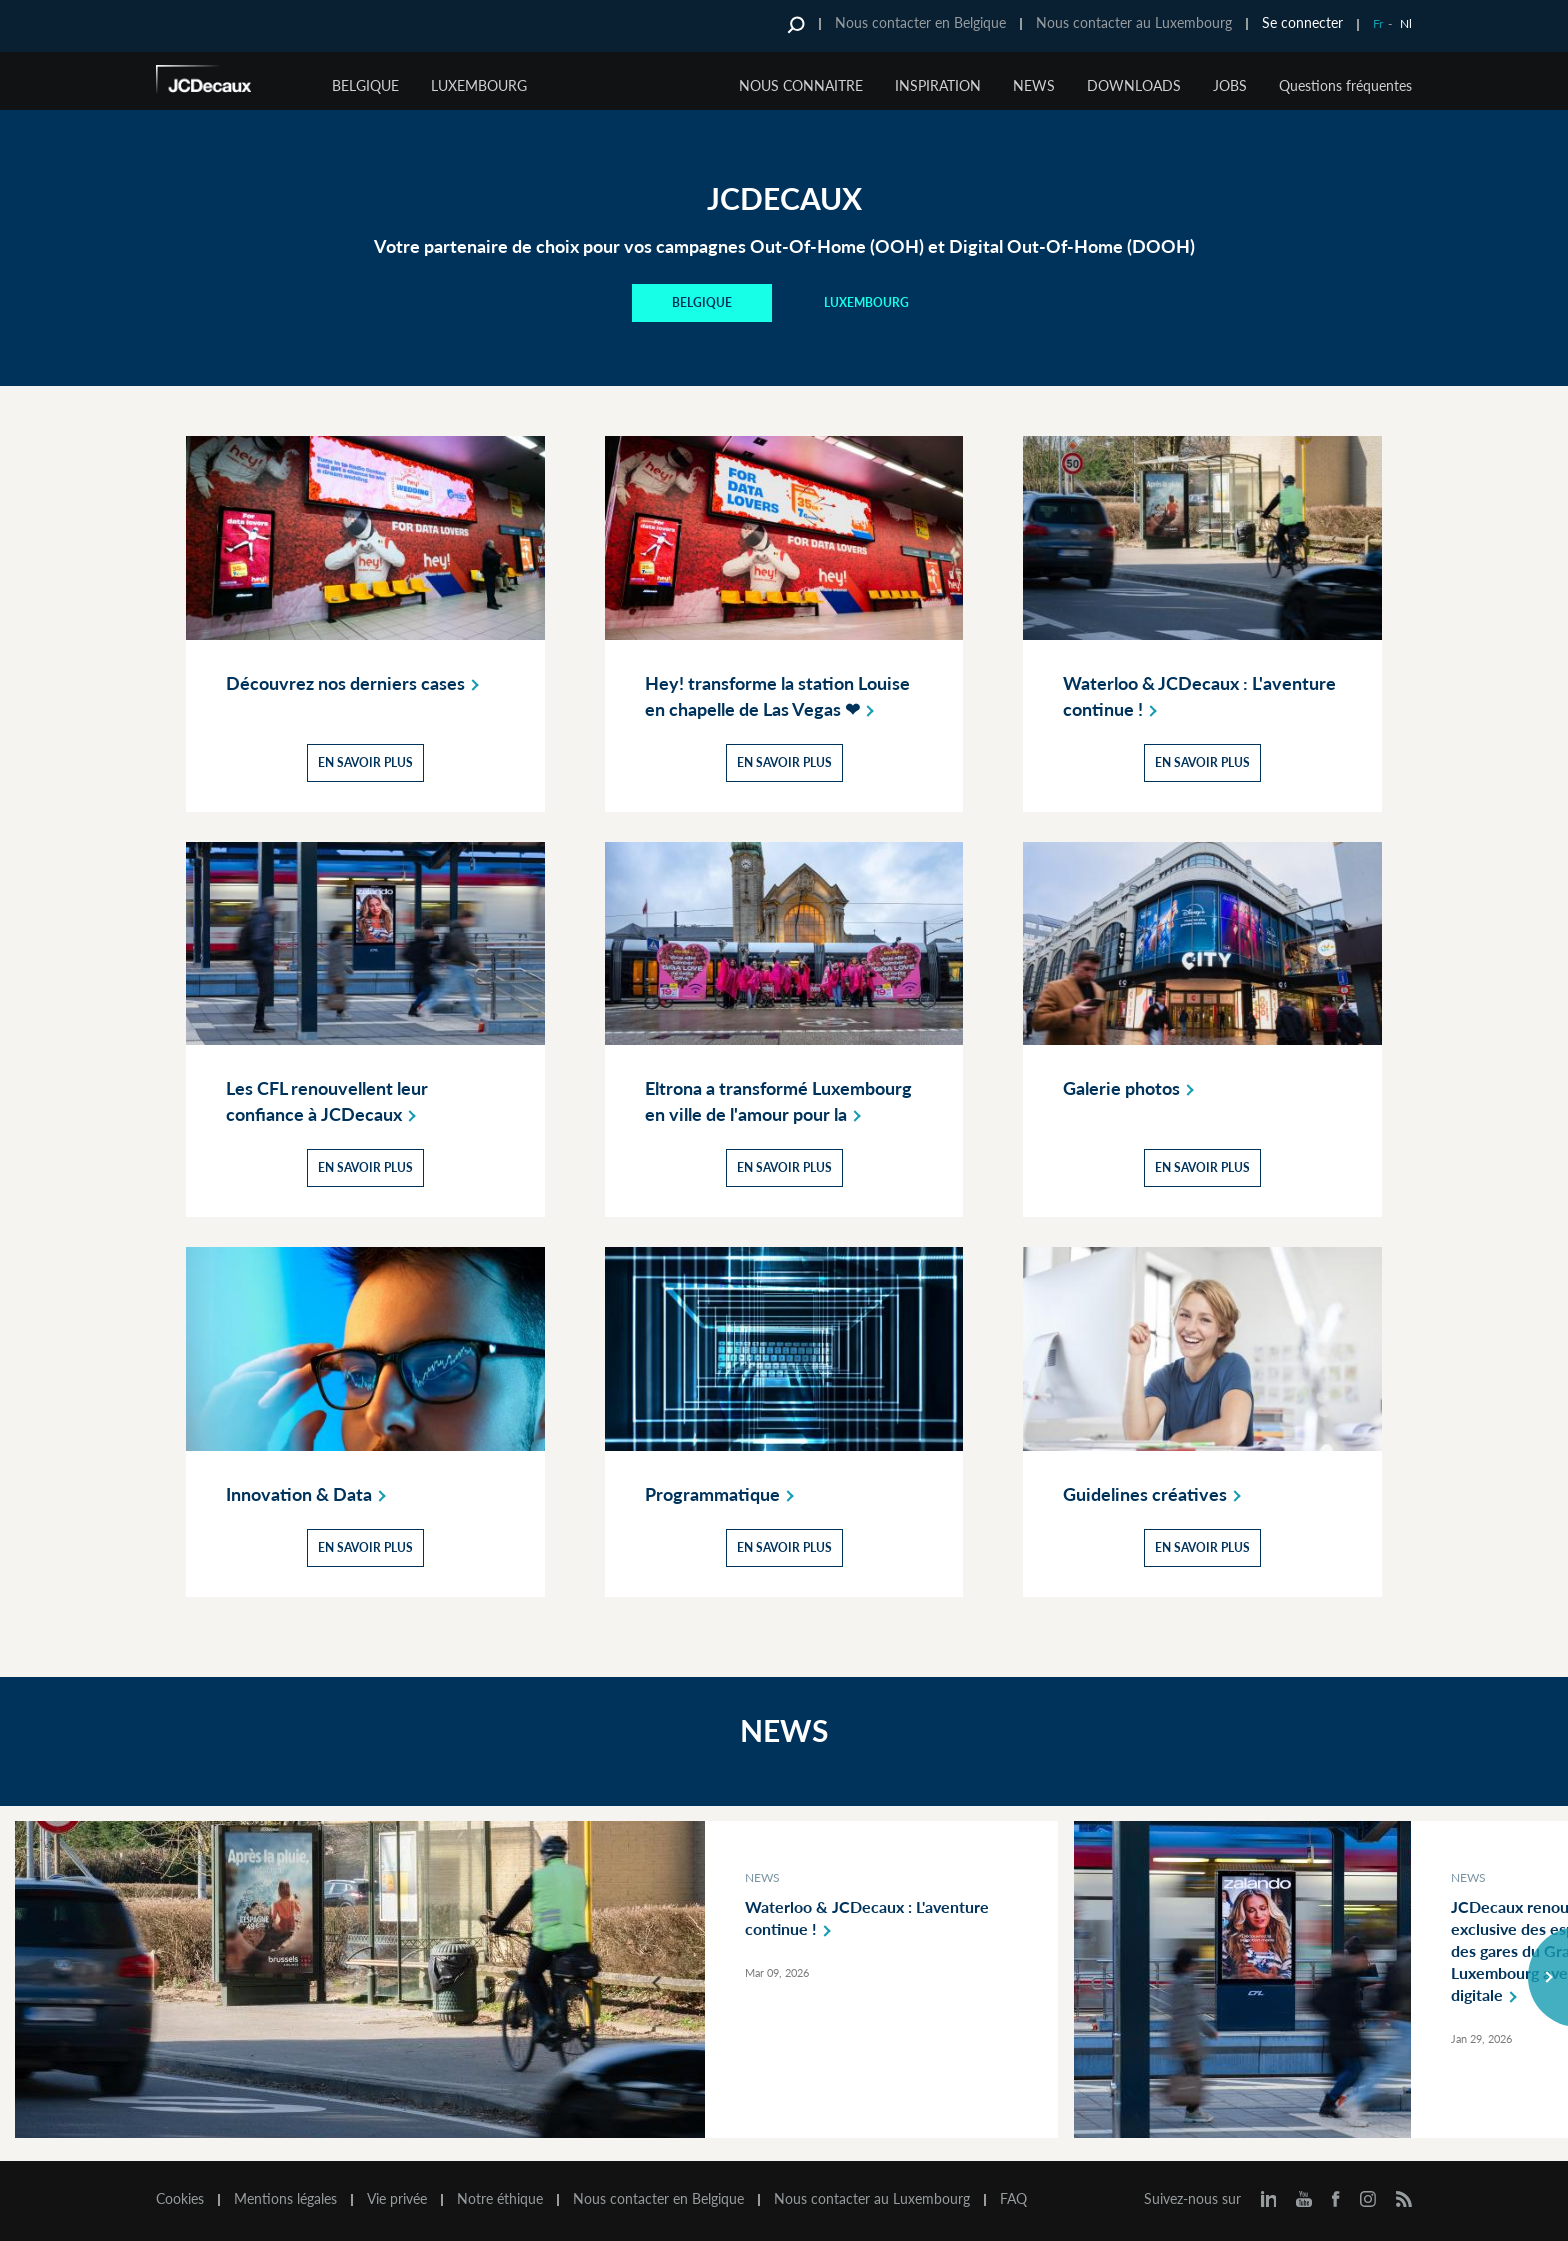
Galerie (1132, 1088)
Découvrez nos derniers (356, 683)
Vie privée (397, 2199)
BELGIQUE (702, 302)
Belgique (365, 85)
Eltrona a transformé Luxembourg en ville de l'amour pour (778, 1102)
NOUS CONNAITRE (801, 85)
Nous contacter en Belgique (920, 22)
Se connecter (1302, 22)
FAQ (1013, 2199)
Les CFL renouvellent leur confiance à (327, 1102)
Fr (1378, 23)
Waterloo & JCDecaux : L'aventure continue (1199, 697)
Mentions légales (285, 2199)
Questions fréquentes (1345, 85)
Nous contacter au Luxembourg (1134, 22)
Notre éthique (500, 2199)
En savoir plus (365, 762)
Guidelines (1156, 1494)
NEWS (1034, 85)
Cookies (180, 2199)
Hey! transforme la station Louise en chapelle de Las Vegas (777, 697)
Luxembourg (479, 85)
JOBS (1230, 85)
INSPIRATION (938, 85)
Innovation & (310, 1494)
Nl (1406, 23)
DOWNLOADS (1134, 85)
